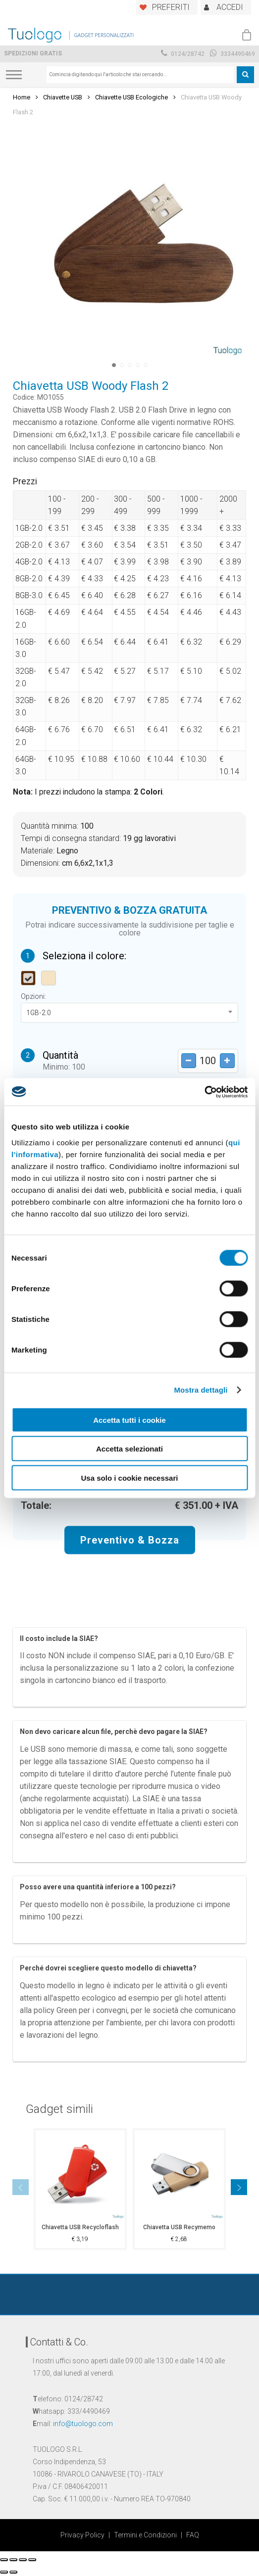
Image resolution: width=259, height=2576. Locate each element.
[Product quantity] (208, 1061)
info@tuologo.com (83, 2424)
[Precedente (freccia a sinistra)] (4, 2572)
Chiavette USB (62, 97)
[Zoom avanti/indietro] (32, 2559)
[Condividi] (13, 2559)
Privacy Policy (82, 2535)
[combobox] (140, 74)
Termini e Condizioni (145, 2535)
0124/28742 (183, 53)
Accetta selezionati (129, 1449)
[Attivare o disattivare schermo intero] (23, 2559)
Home (21, 97)
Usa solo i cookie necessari (129, 1477)
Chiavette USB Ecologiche (131, 97)
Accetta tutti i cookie (129, 1419)
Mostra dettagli (200, 1390)
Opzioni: (33, 996)
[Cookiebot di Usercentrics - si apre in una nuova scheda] (204, 1091)
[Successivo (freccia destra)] (13, 2572)
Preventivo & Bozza (129, 1540)
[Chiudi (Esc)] (4, 2559)
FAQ (192, 2535)
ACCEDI (229, 7)
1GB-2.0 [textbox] (38, 1013)
